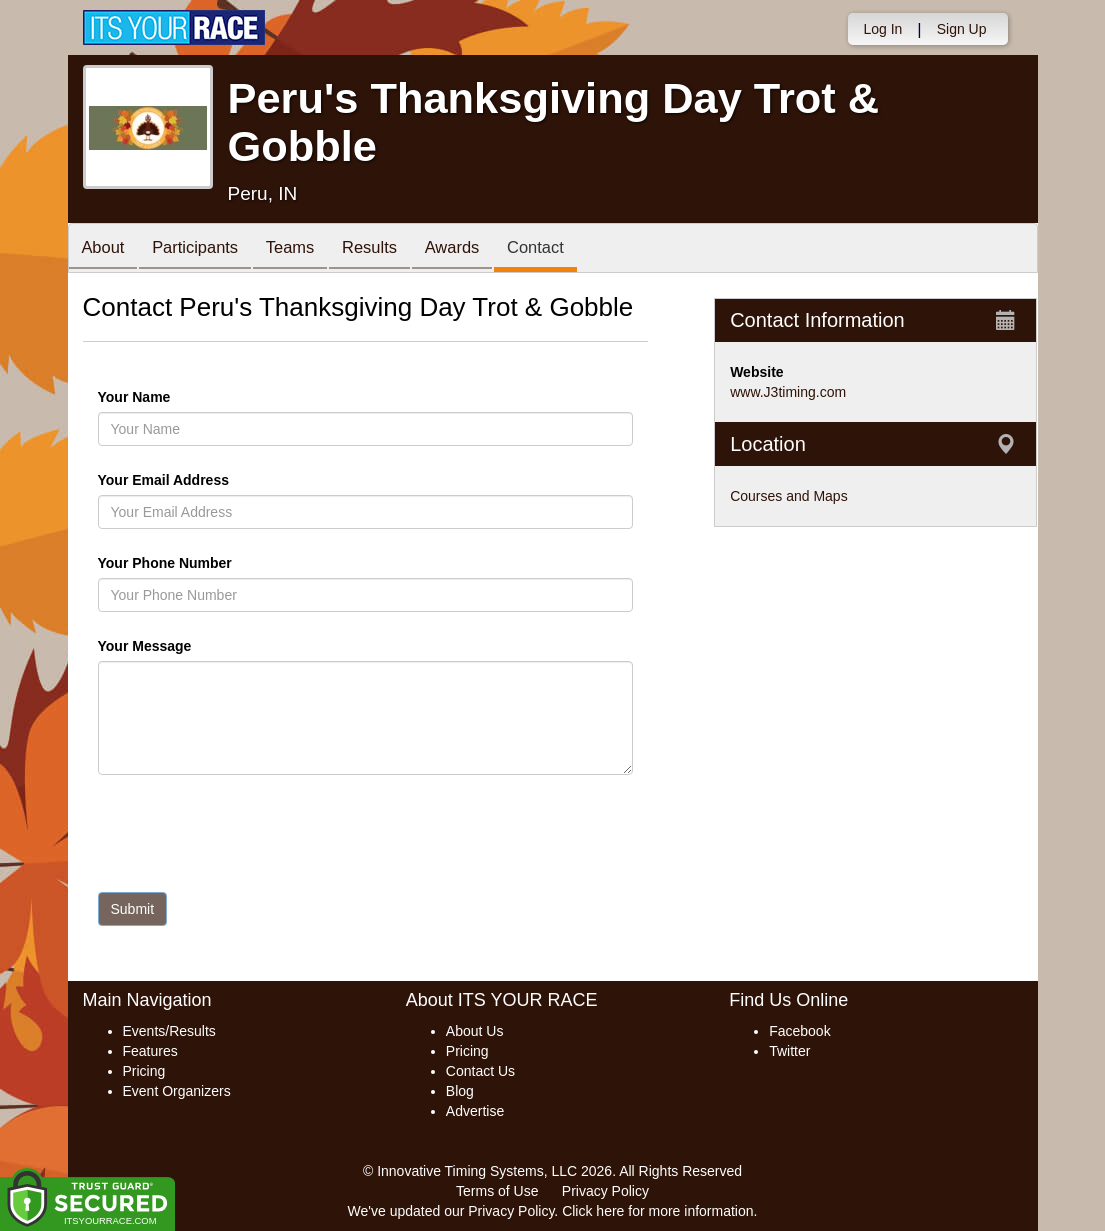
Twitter (789, 1051)
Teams (303, 249)
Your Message (179, 646)
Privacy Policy (605, 1191)
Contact (565, 249)
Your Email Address (241, 480)
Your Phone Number (165, 563)
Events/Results (169, 1031)
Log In (882, 29)
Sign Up (962, 29)
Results (388, 249)
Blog (460, 1091)
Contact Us (480, 1071)
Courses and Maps (789, 496)
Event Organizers (177, 1091)
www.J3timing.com (788, 392)
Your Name (168, 397)
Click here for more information (657, 1211)
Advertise (475, 1111)
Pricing (144, 1071)
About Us (475, 1031)
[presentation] (250, 838)
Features (150, 1051)
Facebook (799, 1031)
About (106, 249)
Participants (203, 249)
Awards (476, 249)
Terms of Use (497, 1191)
